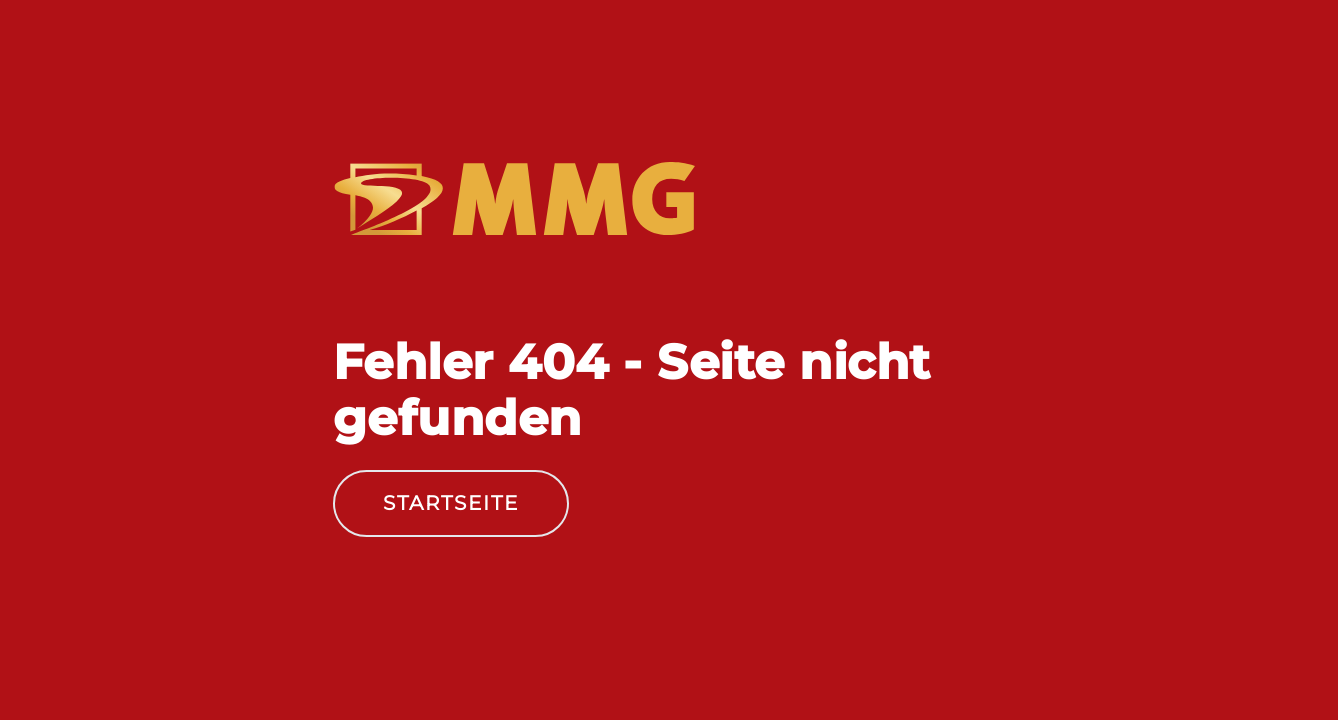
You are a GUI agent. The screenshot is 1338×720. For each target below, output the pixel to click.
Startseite (451, 503)
